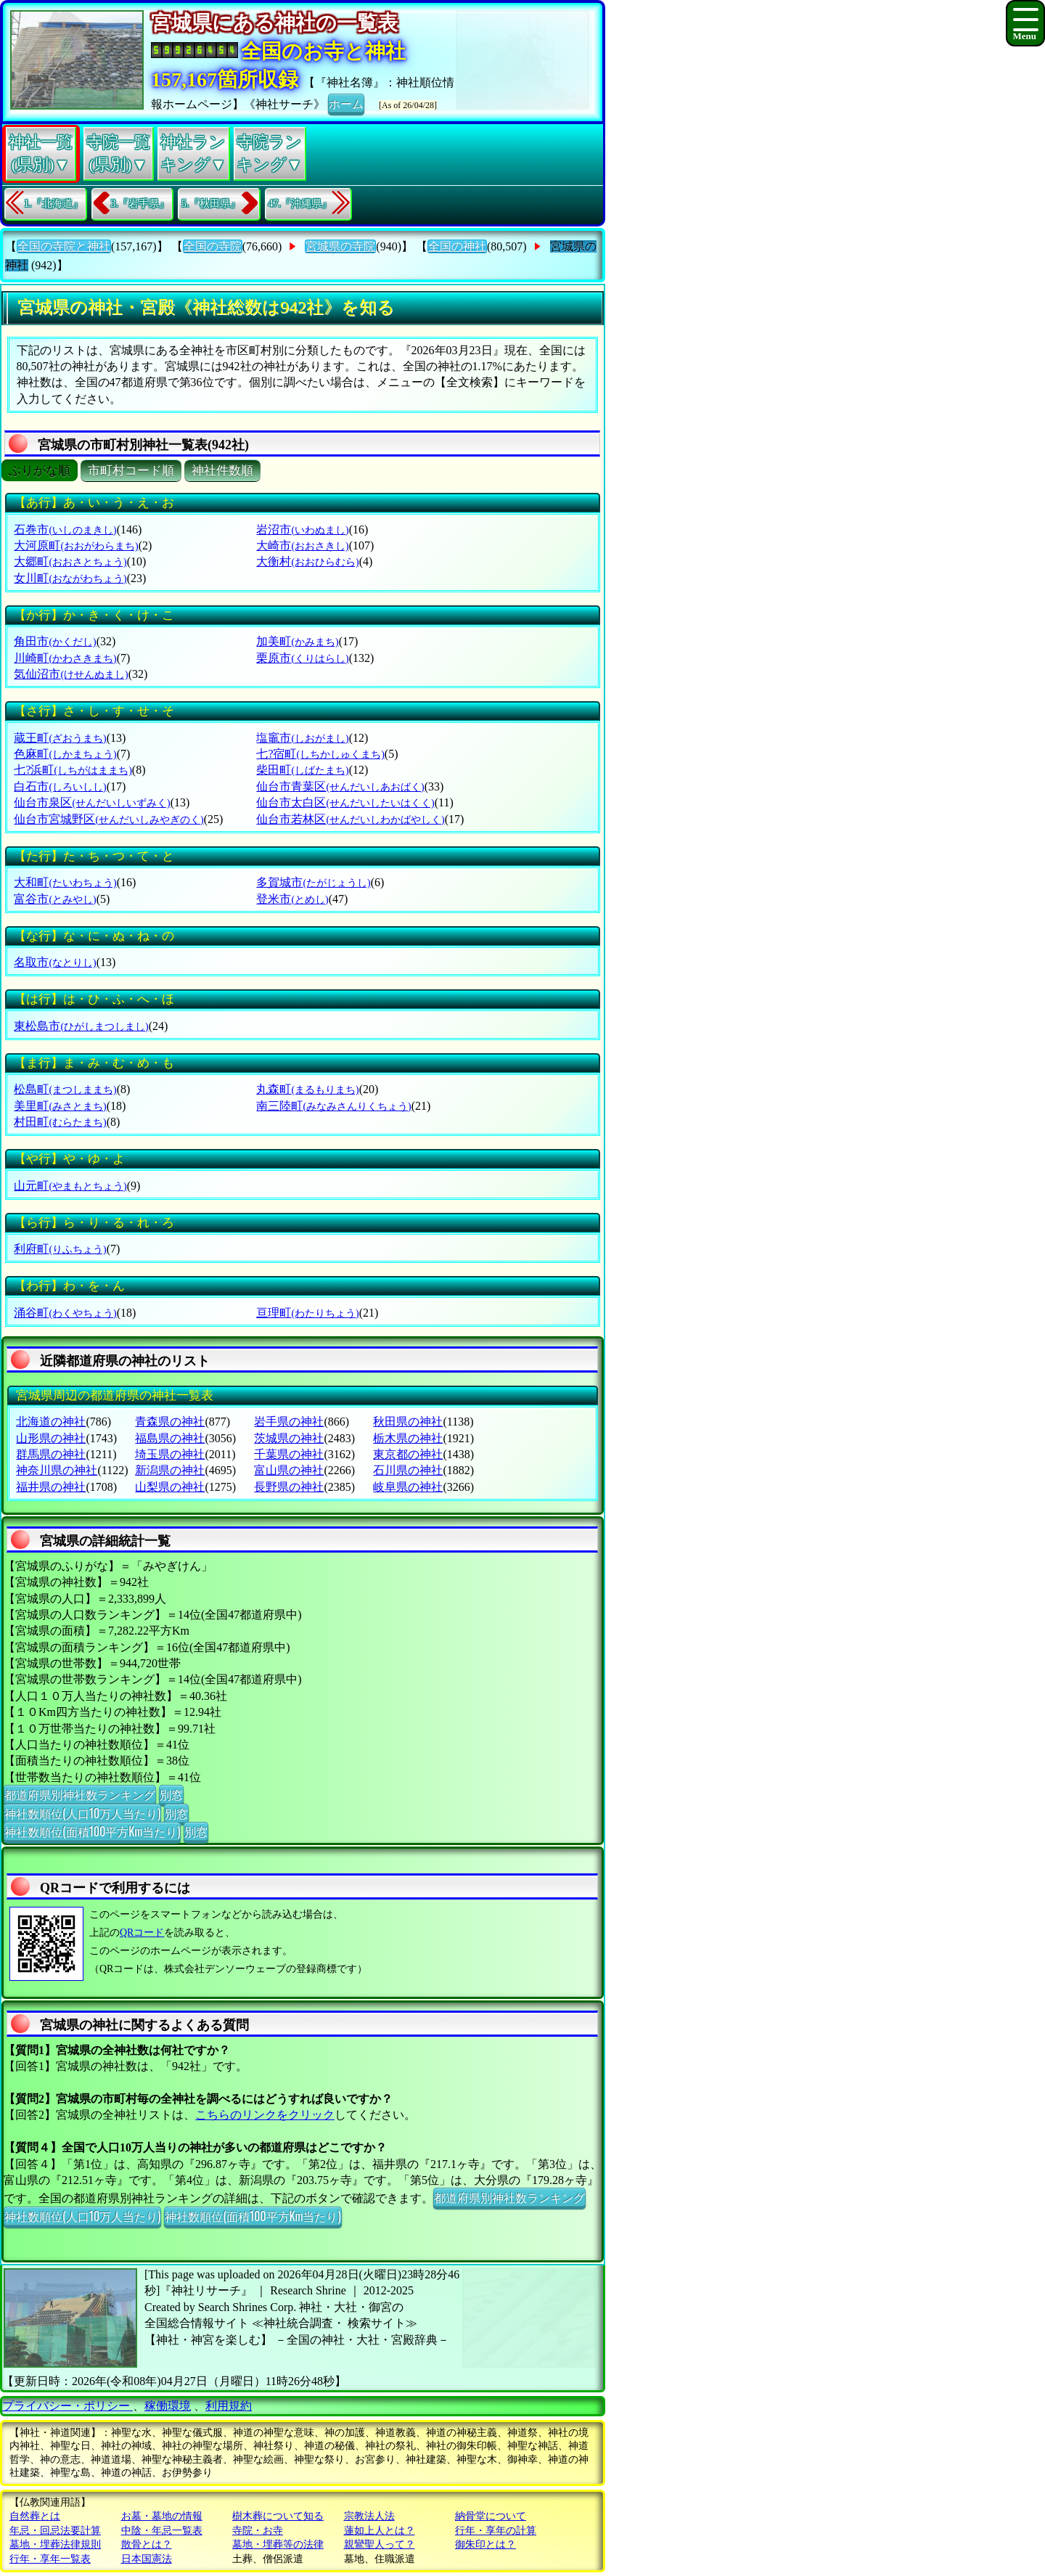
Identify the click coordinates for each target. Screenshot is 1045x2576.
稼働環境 (167, 2406)
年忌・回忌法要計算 (55, 2530)
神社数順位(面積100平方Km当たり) (92, 1831)
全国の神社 (457, 246)
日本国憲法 (146, 2558)
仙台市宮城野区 (108, 819)
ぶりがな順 (39, 471)
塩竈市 (302, 738)
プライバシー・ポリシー (67, 2406)
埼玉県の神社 (170, 1454)
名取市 (55, 962)
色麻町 (65, 754)
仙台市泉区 (92, 802)
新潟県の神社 (170, 1470)
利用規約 (228, 2406)
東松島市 (81, 1026)
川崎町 (65, 658)
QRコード (142, 1932)
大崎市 (302, 545)
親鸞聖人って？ (379, 2544)
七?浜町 (72, 770)
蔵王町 (60, 738)
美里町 (60, 1106)
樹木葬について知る (278, 2516)
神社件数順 (222, 471)
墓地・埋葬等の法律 (278, 2544)
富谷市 (55, 899)
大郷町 (70, 561)
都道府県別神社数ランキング (79, 1794)
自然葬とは (34, 2516)
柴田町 (302, 770)
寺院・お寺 (257, 2530)
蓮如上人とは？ (379, 2530)
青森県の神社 (170, 1421)
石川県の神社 (408, 1470)
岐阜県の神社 (408, 1487)
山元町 (70, 1185)
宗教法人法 (369, 2516)
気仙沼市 (71, 674)
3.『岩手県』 (140, 203)
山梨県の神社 (170, 1487)
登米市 (292, 899)
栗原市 (302, 658)
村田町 (60, 1122)
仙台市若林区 (350, 819)
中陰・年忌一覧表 (161, 2530)
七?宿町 (320, 754)
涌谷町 (65, 1313)
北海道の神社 (51, 1421)
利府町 (60, 1249)
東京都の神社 (408, 1454)
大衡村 (307, 561)
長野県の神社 (289, 1487)
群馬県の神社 (51, 1454)
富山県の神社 (289, 1470)
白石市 (60, 786)
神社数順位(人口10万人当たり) (82, 1813)
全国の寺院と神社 (63, 246)
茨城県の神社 (289, 1438)
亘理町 (307, 1313)
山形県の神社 (51, 1438)
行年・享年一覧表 (50, 2558)
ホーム (346, 103)
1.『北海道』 (53, 203)
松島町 (65, 1089)
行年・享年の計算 (495, 2530)
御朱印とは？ (485, 2544)
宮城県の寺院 (340, 246)
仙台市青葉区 (340, 786)
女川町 (70, 578)
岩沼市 (302, 529)
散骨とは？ (146, 2544)
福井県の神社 (51, 1487)
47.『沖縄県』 (300, 203)
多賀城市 (313, 882)
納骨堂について (490, 2516)
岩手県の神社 (289, 1421)
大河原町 (76, 545)
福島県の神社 (170, 1438)
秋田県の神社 (408, 1421)
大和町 (65, 882)
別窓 (171, 1794)
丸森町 (307, 1089)
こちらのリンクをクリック (265, 2115)
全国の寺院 (213, 246)
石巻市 (65, 529)
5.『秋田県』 (210, 203)
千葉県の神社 (289, 1454)
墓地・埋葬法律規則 (55, 2544)
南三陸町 (333, 1106)
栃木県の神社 (408, 1438)
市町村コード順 (131, 471)
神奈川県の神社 (56, 1470)
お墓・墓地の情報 (161, 2516)
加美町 (297, 641)
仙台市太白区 (345, 802)
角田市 (55, 641)
